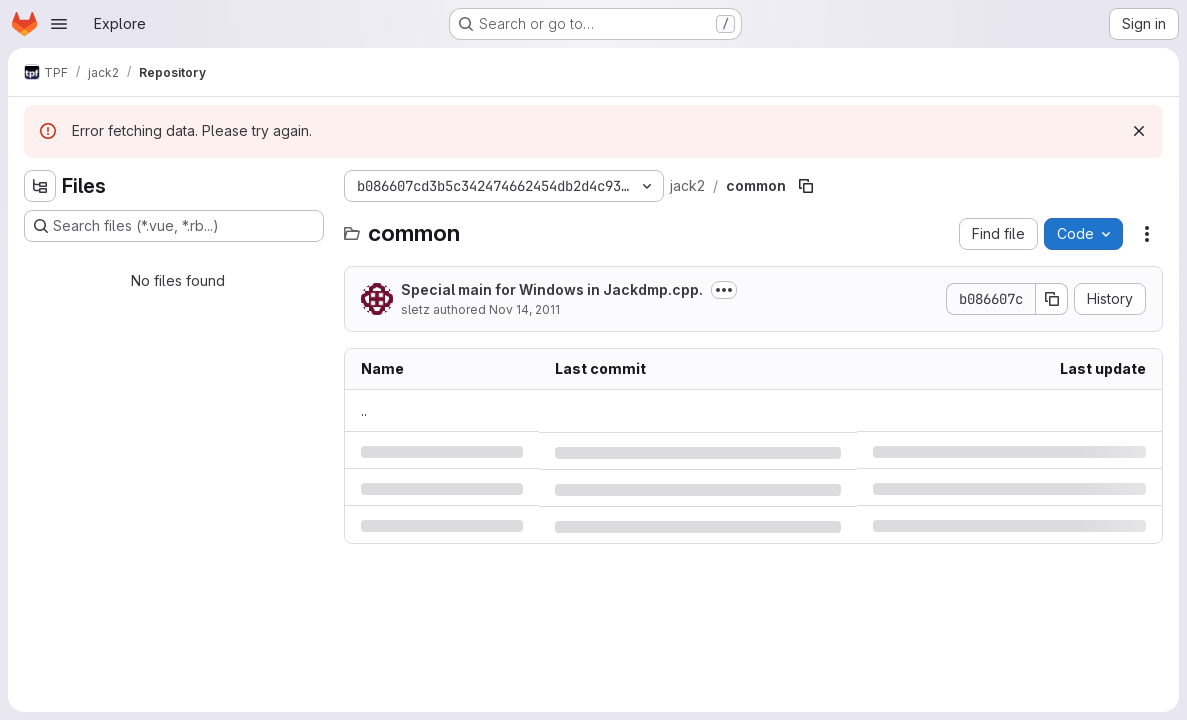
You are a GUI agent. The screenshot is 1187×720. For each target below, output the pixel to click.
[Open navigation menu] (59, 24)
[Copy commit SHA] (1052, 299)
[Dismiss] (1139, 131)
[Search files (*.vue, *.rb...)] (174, 226)
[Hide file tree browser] (40, 186)
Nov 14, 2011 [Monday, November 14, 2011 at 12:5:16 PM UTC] (524, 309)
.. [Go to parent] (364, 410)
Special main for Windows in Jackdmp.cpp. (552, 289)
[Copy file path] (806, 186)
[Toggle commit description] (724, 290)
